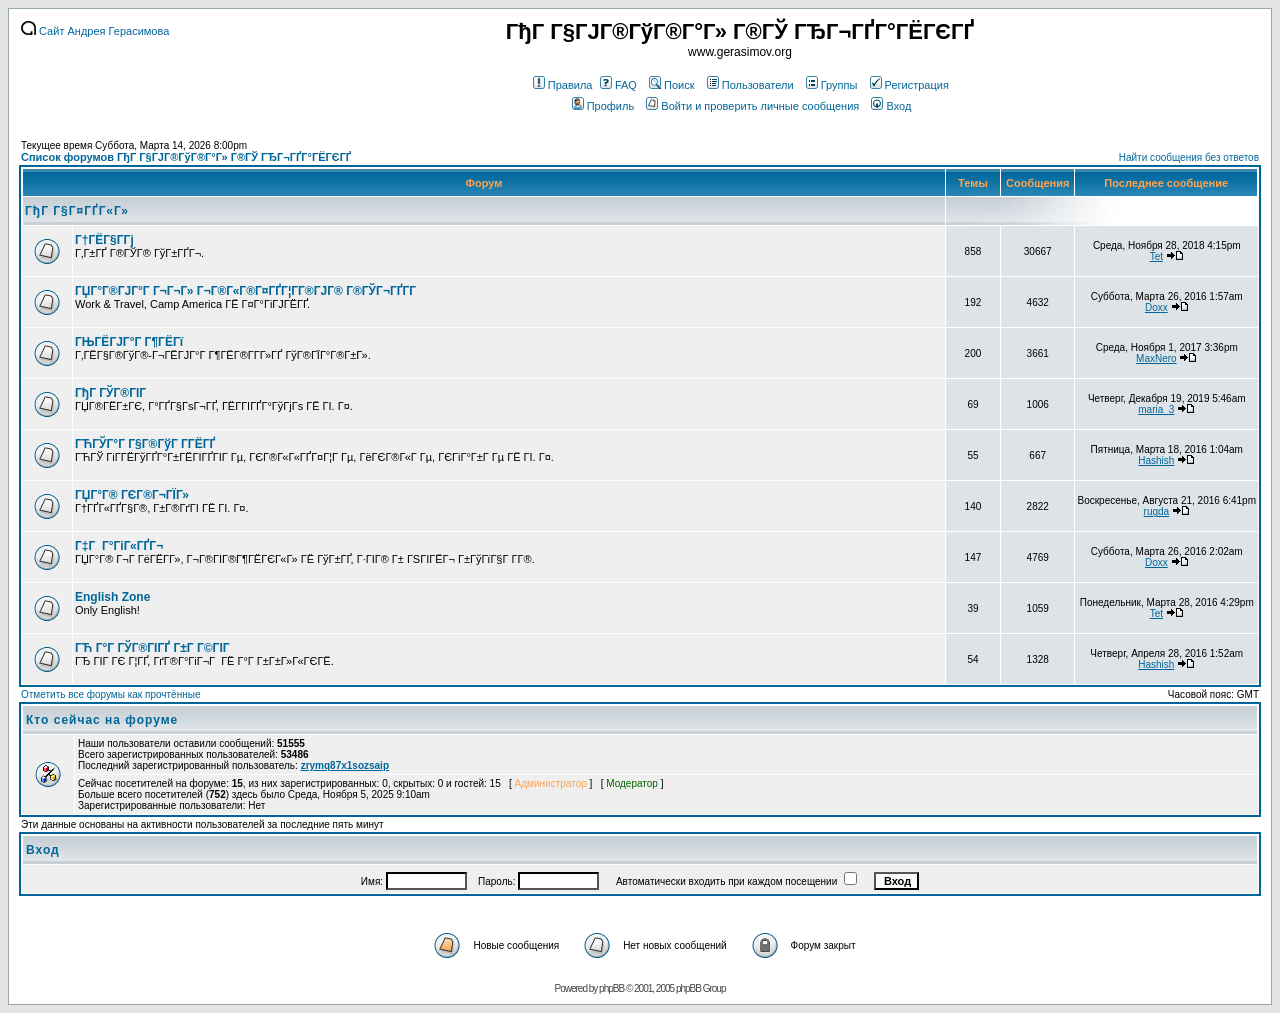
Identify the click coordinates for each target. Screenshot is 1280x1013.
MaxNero (1156, 358)
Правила (563, 85)
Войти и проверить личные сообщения (752, 106)
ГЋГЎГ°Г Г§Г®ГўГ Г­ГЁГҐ (145, 444)
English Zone (112, 597)
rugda (1157, 511)
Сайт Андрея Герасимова (95, 31)
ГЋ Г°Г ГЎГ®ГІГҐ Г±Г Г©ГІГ (154, 648)
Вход (891, 106)
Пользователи (750, 85)
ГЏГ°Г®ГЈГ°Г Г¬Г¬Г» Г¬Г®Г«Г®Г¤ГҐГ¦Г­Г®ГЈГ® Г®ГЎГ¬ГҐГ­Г (247, 291)
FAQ (618, 85)
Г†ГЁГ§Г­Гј (104, 240)
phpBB (611, 988)
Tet (1156, 256)
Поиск (671, 85)
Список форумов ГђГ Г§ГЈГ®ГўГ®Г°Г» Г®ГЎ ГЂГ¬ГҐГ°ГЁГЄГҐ (186, 157)
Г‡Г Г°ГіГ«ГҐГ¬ (119, 546)
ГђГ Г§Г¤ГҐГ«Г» (77, 211)
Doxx (1156, 307)
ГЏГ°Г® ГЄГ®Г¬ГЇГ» (132, 495)
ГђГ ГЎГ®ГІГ (112, 393)
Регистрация (909, 85)
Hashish (1156, 460)
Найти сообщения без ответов (1189, 157)
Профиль (603, 106)
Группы (832, 85)
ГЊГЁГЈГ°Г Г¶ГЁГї (129, 342)
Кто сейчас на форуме (102, 720)
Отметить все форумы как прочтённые (110, 694)
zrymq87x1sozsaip (345, 765)
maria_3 (1156, 409)
